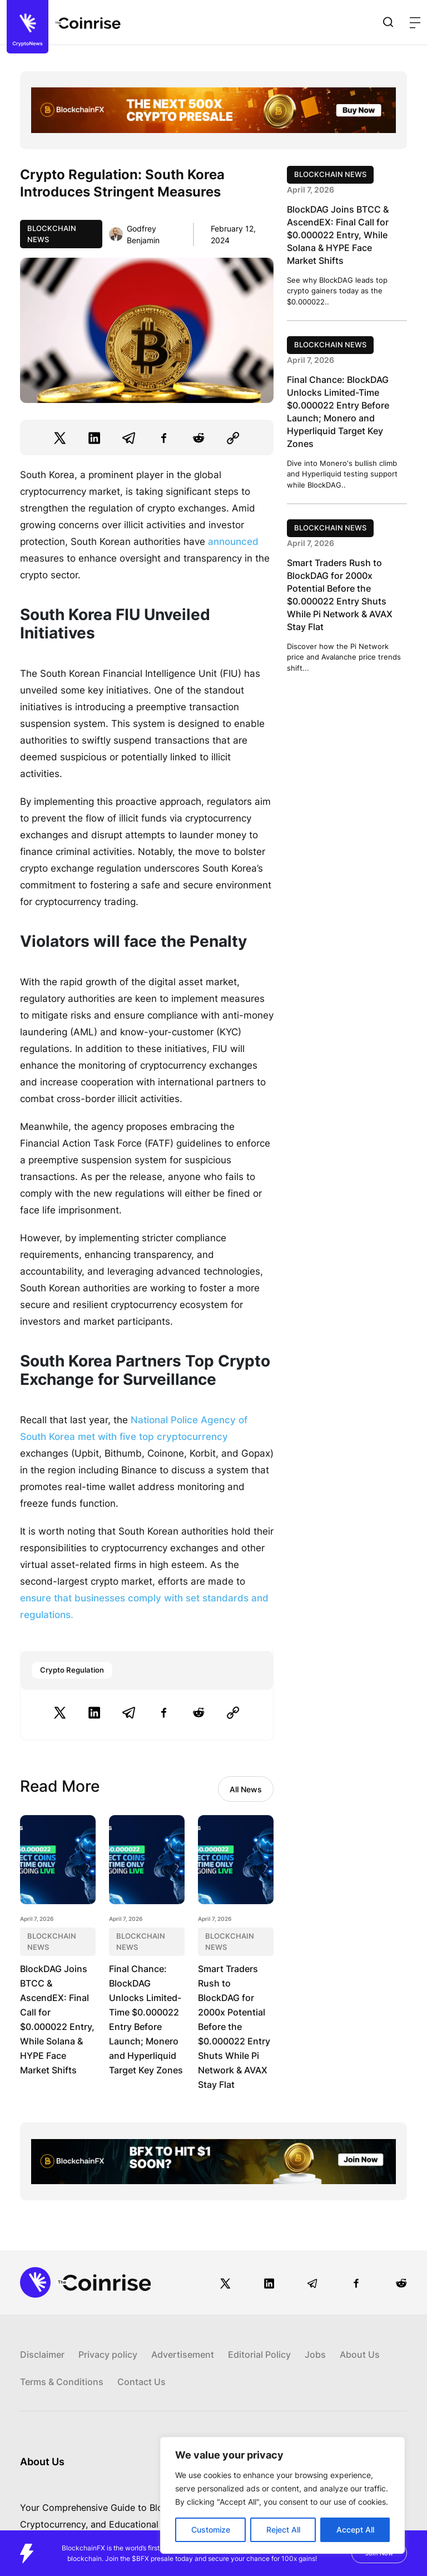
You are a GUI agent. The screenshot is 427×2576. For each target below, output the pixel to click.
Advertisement (182, 2354)
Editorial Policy (259, 2354)
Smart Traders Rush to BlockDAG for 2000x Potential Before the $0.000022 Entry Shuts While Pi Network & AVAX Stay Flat (234, 2026)
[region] (282, 2495)
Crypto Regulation (72, 1669)
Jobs (315, 2354)
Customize (210, 2529)
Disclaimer (42, 2354)
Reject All (283, 2529)
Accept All (355, 2529)
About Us (360, 2354)
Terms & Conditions (61, 2381)
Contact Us (141, 2381)
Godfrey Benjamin (143, 234)
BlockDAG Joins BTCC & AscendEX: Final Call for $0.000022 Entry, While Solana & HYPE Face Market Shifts (338, 235)
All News (246, 1789)
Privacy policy (107, 2354)
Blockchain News (51, 234)
